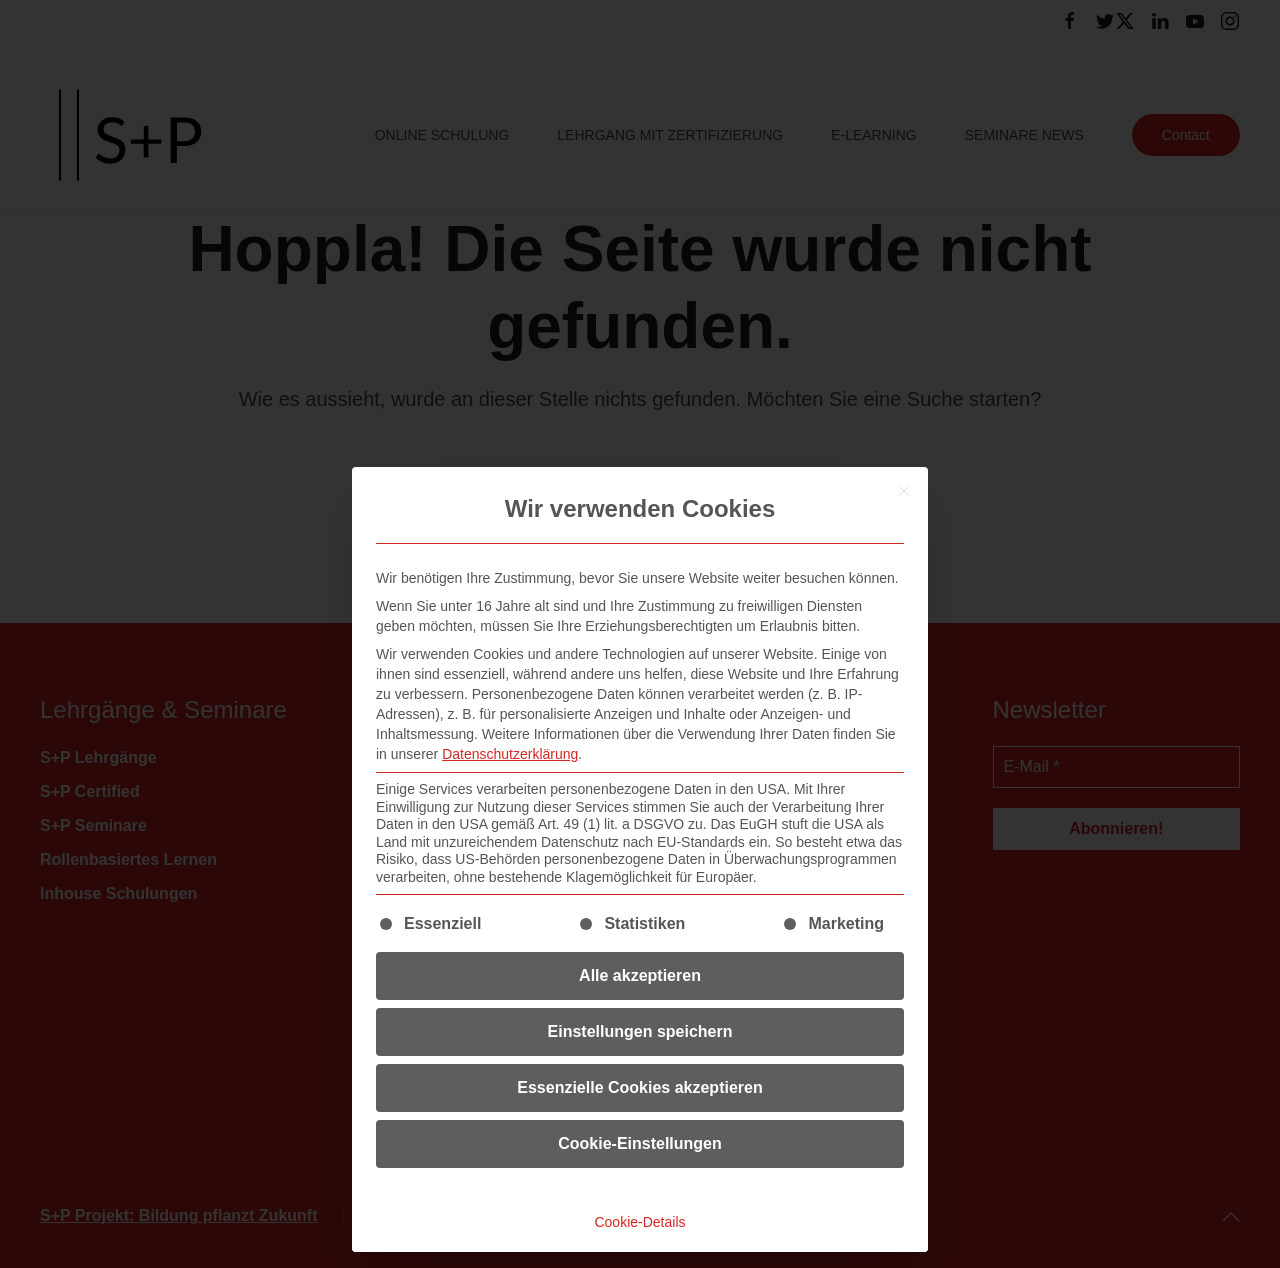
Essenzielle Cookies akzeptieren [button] (639, 1087)
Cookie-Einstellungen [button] (640, 1143)
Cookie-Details (639, 1222)
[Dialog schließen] (904, 491)
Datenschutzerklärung (510, 754)
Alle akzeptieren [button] (640, 975)
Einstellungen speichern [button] (640, 1031)
